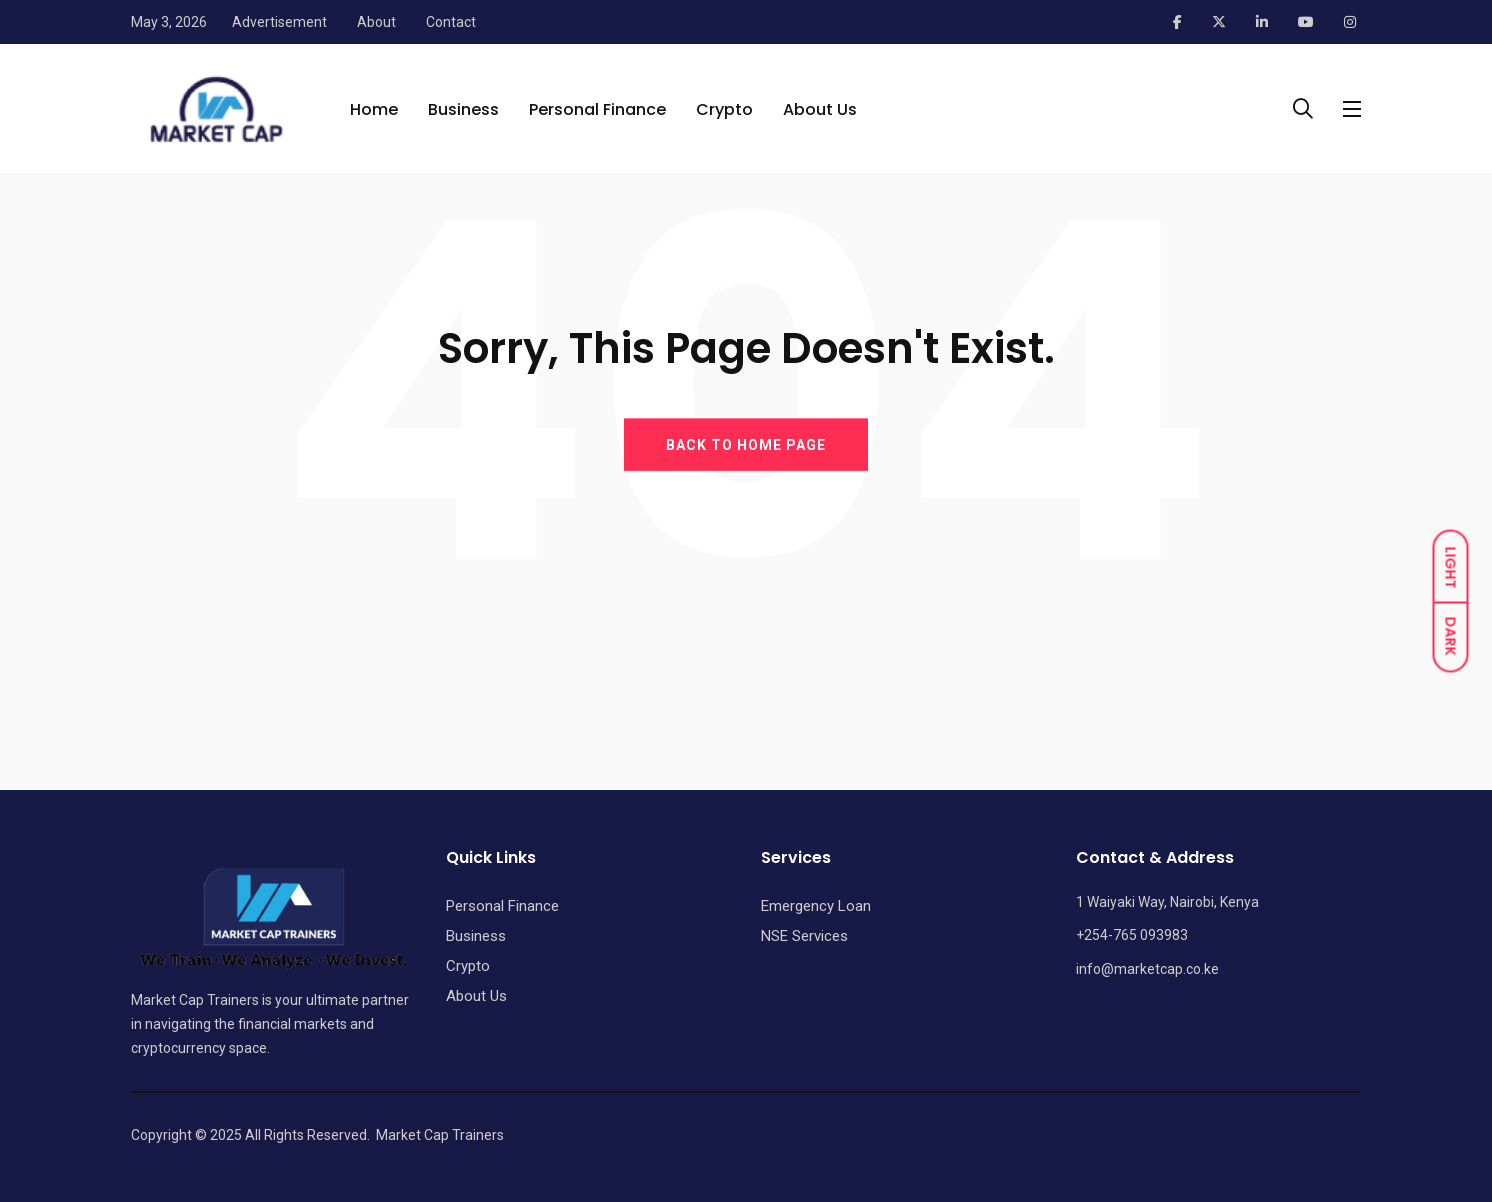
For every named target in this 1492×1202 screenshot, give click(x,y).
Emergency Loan (816, 906)
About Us (820, 109)
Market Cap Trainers (440, 1135)
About (376, 22)
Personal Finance (597, 109)
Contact (451, 22)
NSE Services (804, 936)
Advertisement (279, 22)
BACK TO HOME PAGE (746, 444)
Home (374, 109)
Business (463, 109)
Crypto (724, 109)
